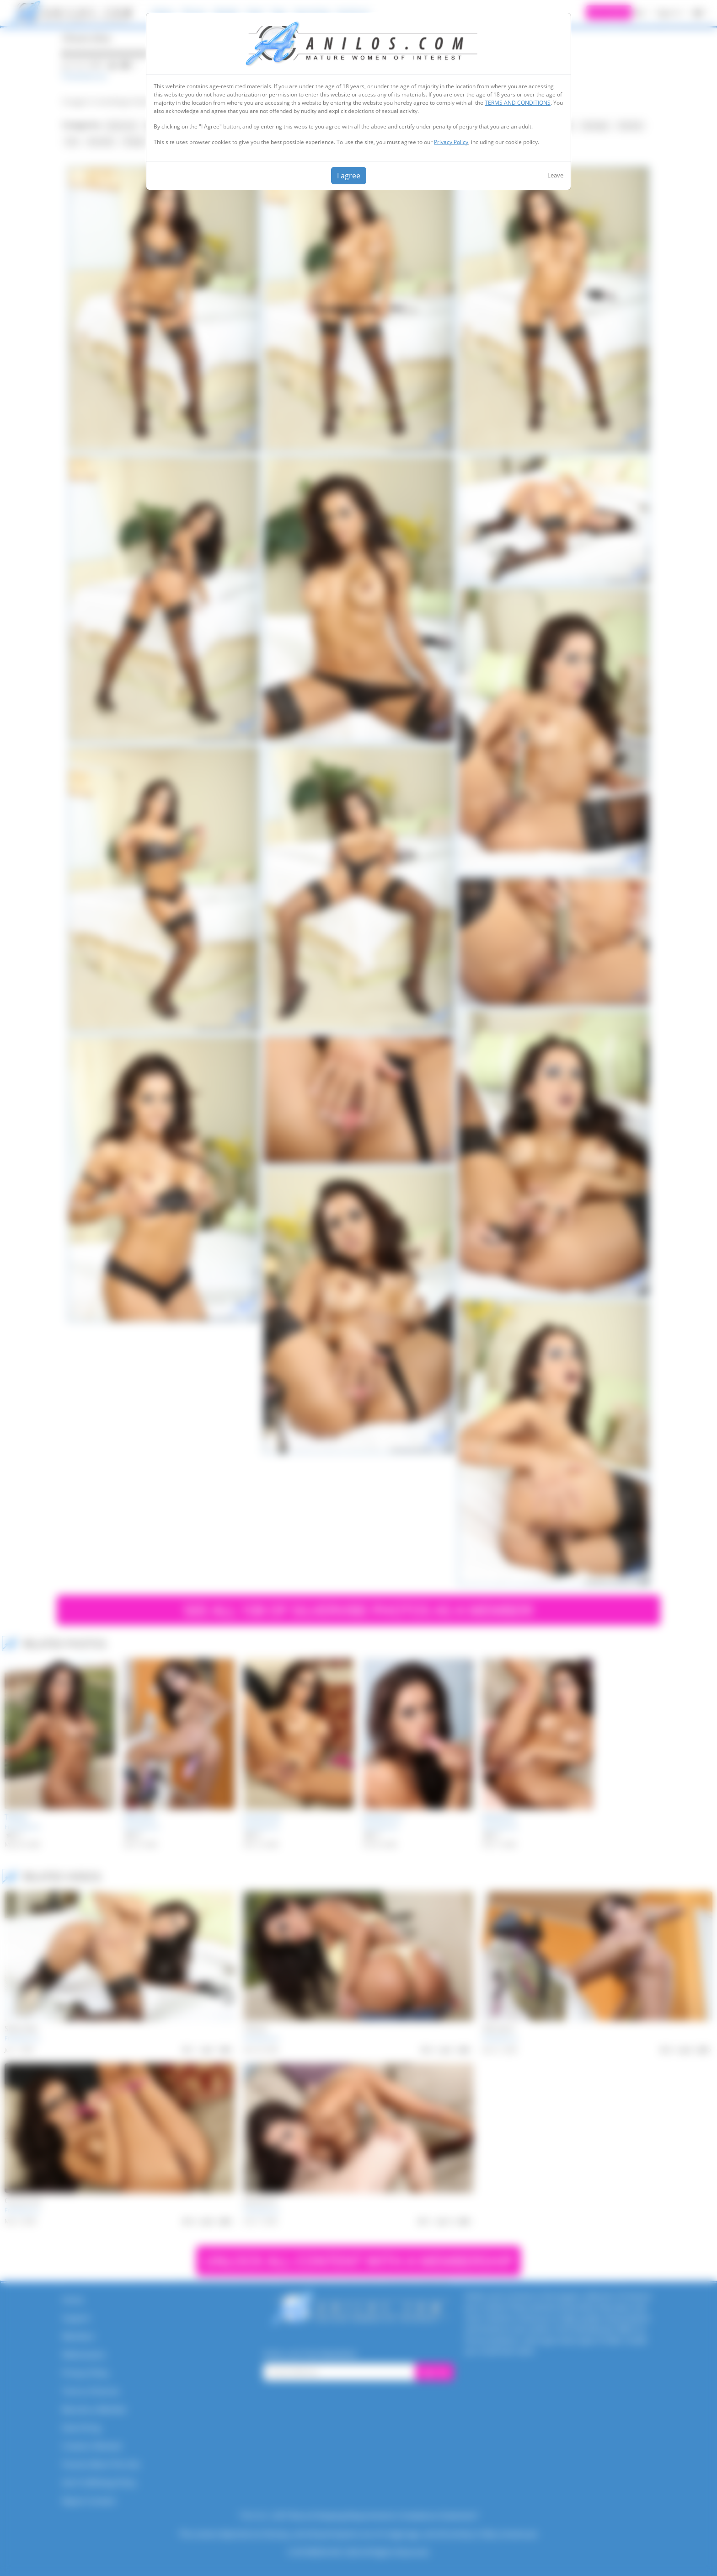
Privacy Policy (451, 142)
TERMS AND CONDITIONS (518, 103)
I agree (348, 176)
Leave (555, 175)
